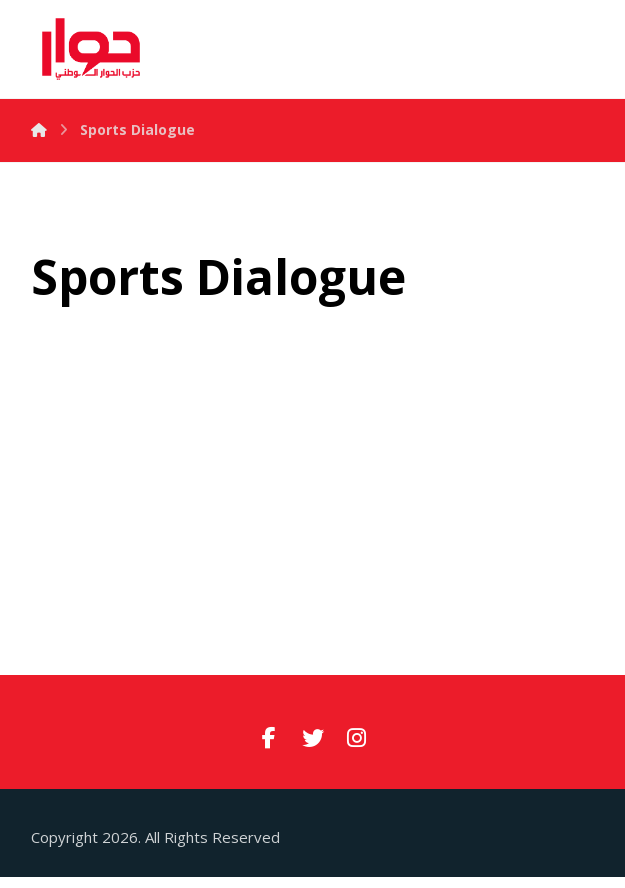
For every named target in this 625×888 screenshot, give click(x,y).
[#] (269, 737)
